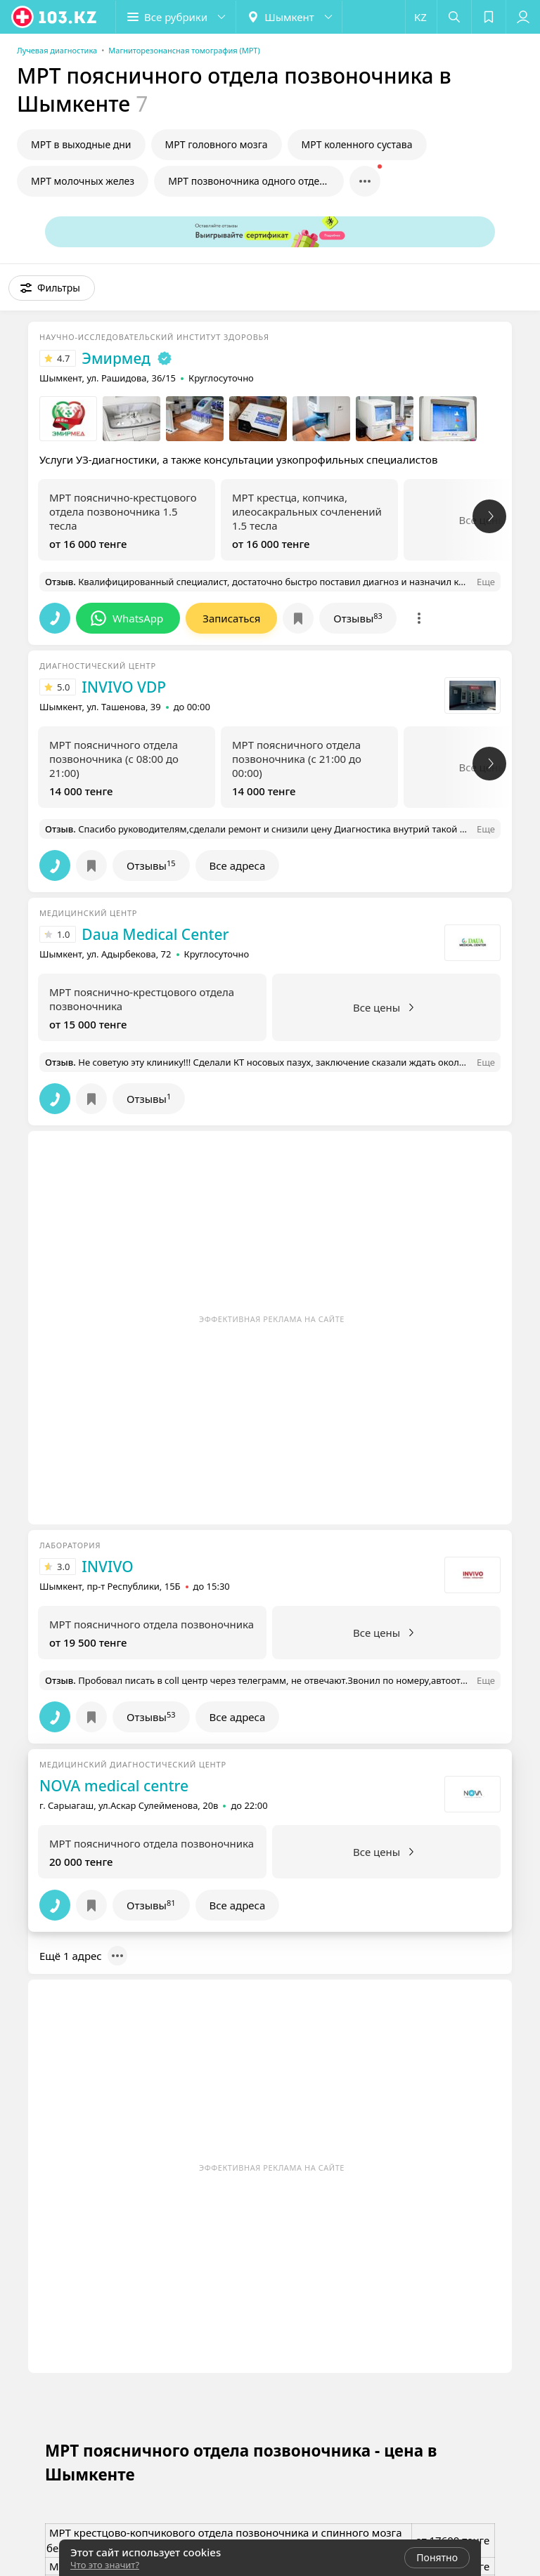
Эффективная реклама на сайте (272, 1319)
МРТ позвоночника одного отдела (249, 181)
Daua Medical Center (155, 934)
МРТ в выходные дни (81, 144)
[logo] (54, 17)
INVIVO (107, 1566)
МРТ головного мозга (216, 144)
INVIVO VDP (124, 687)
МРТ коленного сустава (357, 144)
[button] (175, 17)
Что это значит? (104, 2564)
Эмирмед (116, 358)
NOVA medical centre (113, 1785)
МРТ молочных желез (82, 181)
